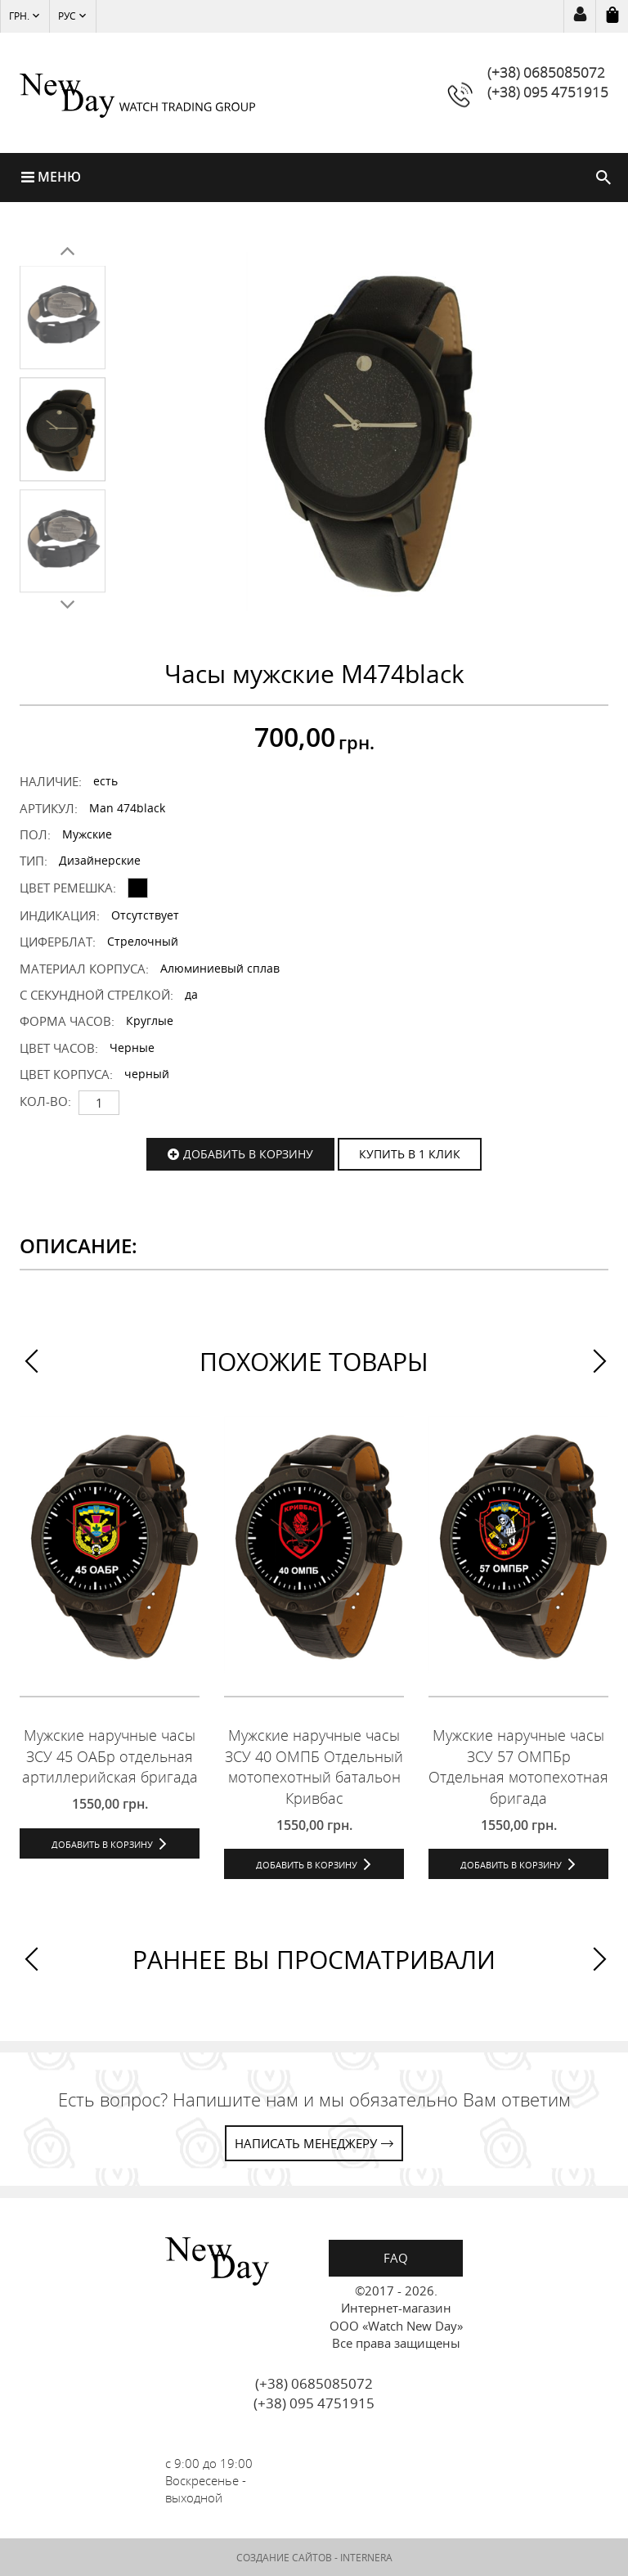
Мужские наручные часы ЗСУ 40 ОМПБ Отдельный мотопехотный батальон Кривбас (314, 1766)
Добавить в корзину (248, 1154)
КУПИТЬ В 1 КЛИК (409, 1154)
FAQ (396, 2258)
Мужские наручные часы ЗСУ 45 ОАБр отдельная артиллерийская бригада (110, 1756)
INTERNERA (366, 2558)
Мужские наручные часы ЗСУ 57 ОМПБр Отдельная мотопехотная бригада (518, 1766)
